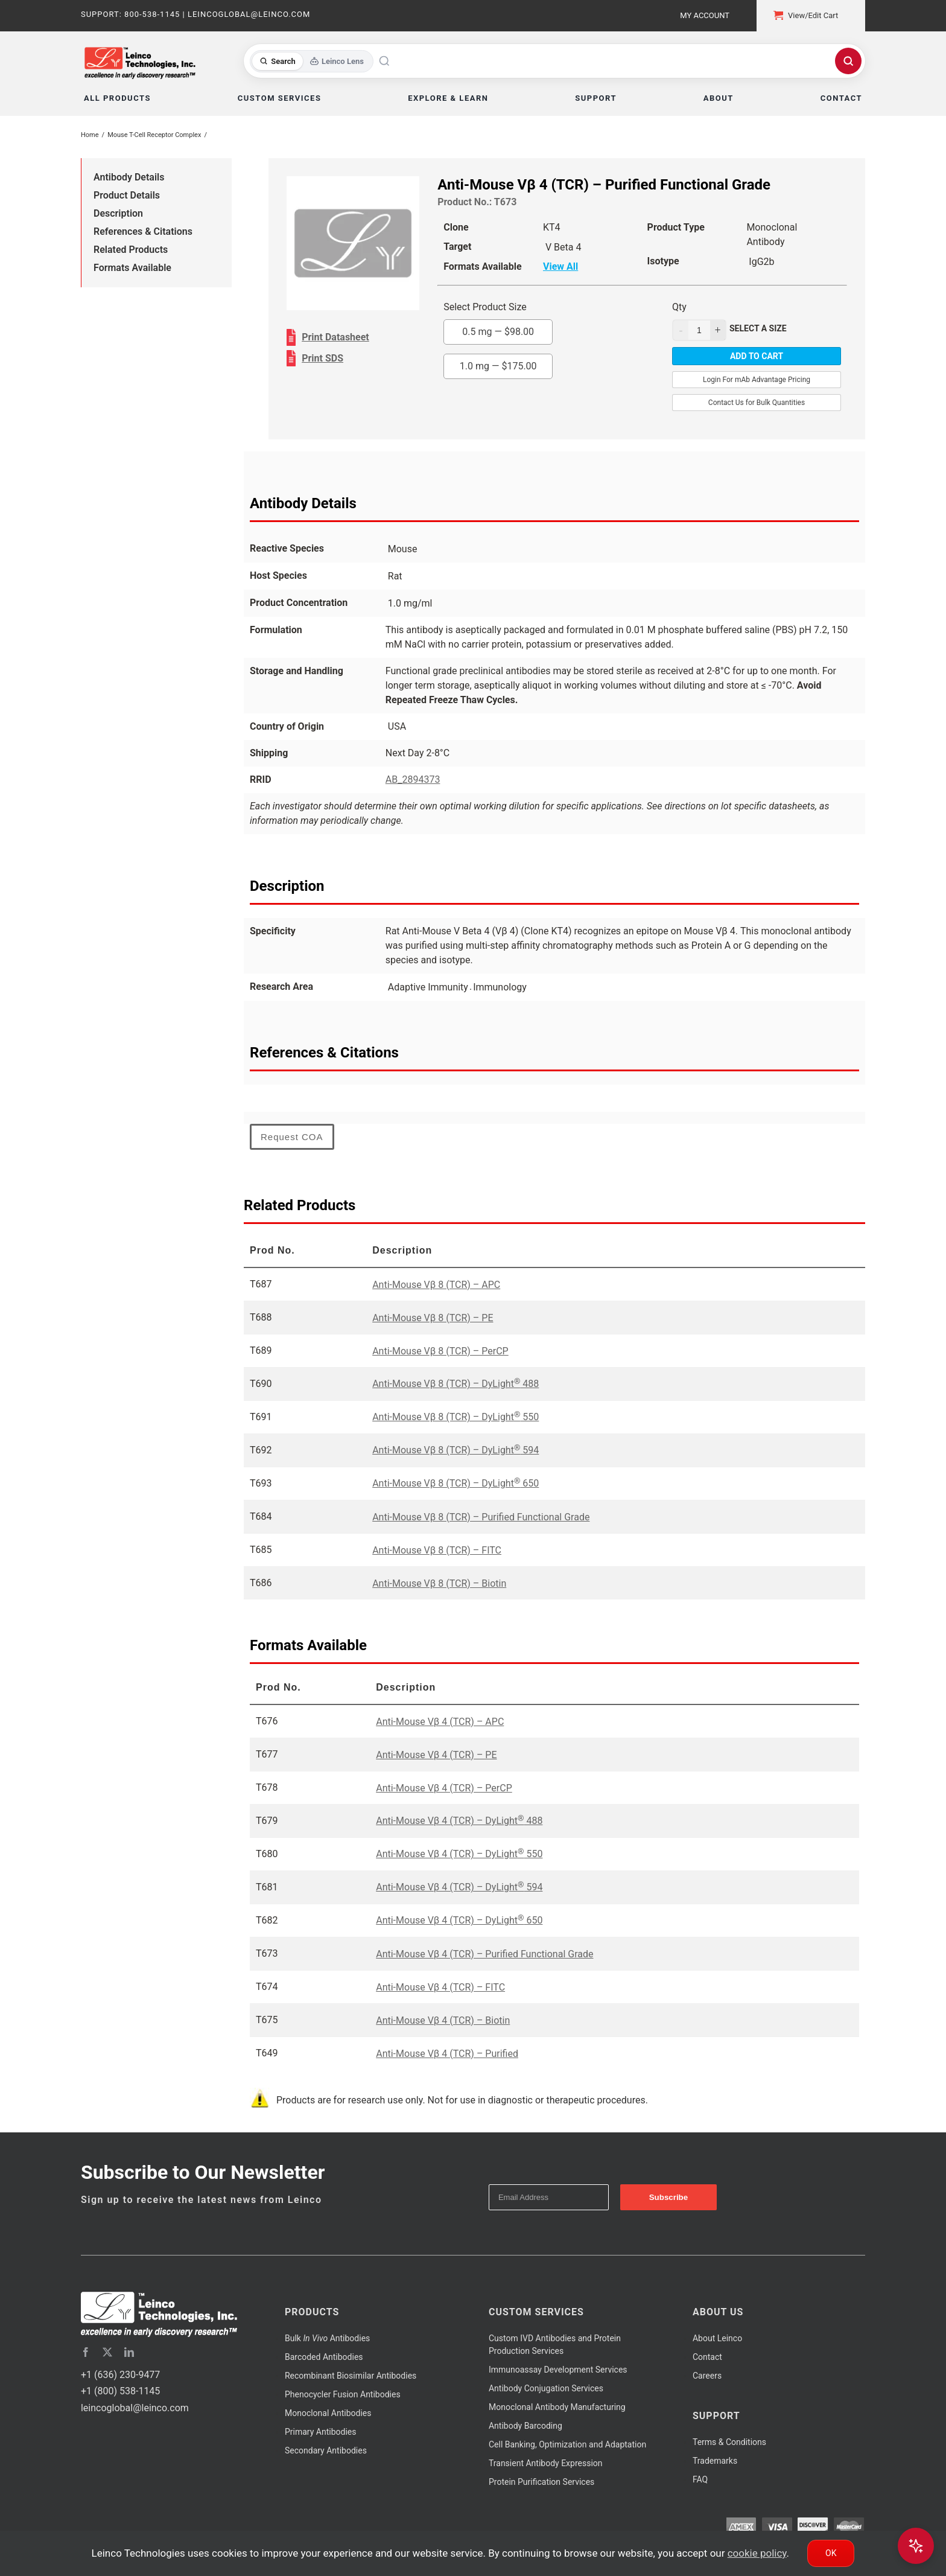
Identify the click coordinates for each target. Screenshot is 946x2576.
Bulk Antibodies (327, 2338)
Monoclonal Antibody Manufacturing (557, 2407)
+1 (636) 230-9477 (120, 2374)
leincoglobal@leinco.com (135, 2408)
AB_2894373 (413, 779)
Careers (707, 2375)
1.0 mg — (498, 366)
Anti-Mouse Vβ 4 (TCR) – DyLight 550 (459, 1854)
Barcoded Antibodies (324, 2357)
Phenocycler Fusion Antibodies (343, 2394)
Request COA (292, 1137)
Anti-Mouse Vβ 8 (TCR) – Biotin (439, 1583)
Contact (707, 2357)
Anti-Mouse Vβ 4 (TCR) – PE (436, 1755)
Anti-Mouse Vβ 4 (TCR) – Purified (447, 2053)
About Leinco (717, 2338)
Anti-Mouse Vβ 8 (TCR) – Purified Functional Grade (480, 1517)
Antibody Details (129, 177)
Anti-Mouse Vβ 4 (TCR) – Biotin (443, 2020)
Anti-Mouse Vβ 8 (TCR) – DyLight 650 (455, 1483)
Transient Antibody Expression (546, 2463)
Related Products (131, 249)
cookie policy (757, 2553)
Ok (830, 2553)
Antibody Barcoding (525, 2426)
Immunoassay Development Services (558, 2369)
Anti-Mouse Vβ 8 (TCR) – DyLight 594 (455, 1450)
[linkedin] (129, 2352)
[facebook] (85, 2352)
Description (118, 213)
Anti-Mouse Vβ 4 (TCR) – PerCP (444, 1788)
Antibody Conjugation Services (546, 2388)
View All (560, 266)
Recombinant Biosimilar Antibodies (350, 2375)
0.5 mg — (498, 331)
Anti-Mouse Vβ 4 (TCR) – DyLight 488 (459, 1820)
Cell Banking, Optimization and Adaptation (567, 2444)
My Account (704, 15)
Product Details (127, 195)
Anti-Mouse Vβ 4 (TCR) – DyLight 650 (459, 1920)
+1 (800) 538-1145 (120, 2391)
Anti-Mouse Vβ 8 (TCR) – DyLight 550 (455, 1417)
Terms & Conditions (729, 2442)
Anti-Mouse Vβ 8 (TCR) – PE (432, 1318)
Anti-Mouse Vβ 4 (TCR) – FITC (440, 1987)
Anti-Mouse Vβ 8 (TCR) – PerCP (440, 1351)
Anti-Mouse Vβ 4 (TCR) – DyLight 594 (459, 1887)
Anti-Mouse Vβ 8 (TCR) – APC (436, 1284)
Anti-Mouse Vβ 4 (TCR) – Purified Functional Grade (484, 1954)
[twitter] (107, 2352)
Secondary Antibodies (326, 2450)
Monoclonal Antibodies (328, 2413)
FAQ (700, 2479)
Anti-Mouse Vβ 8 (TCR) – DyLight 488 (455, 1383)
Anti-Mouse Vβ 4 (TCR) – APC (440, 1721)
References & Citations (143, 231)
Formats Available (132, 267)
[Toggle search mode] (311, 61)
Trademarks (715, 2461)
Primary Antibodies (320, 2432)
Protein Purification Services (541, 2482)
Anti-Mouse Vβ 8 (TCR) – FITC (436, 1550)
